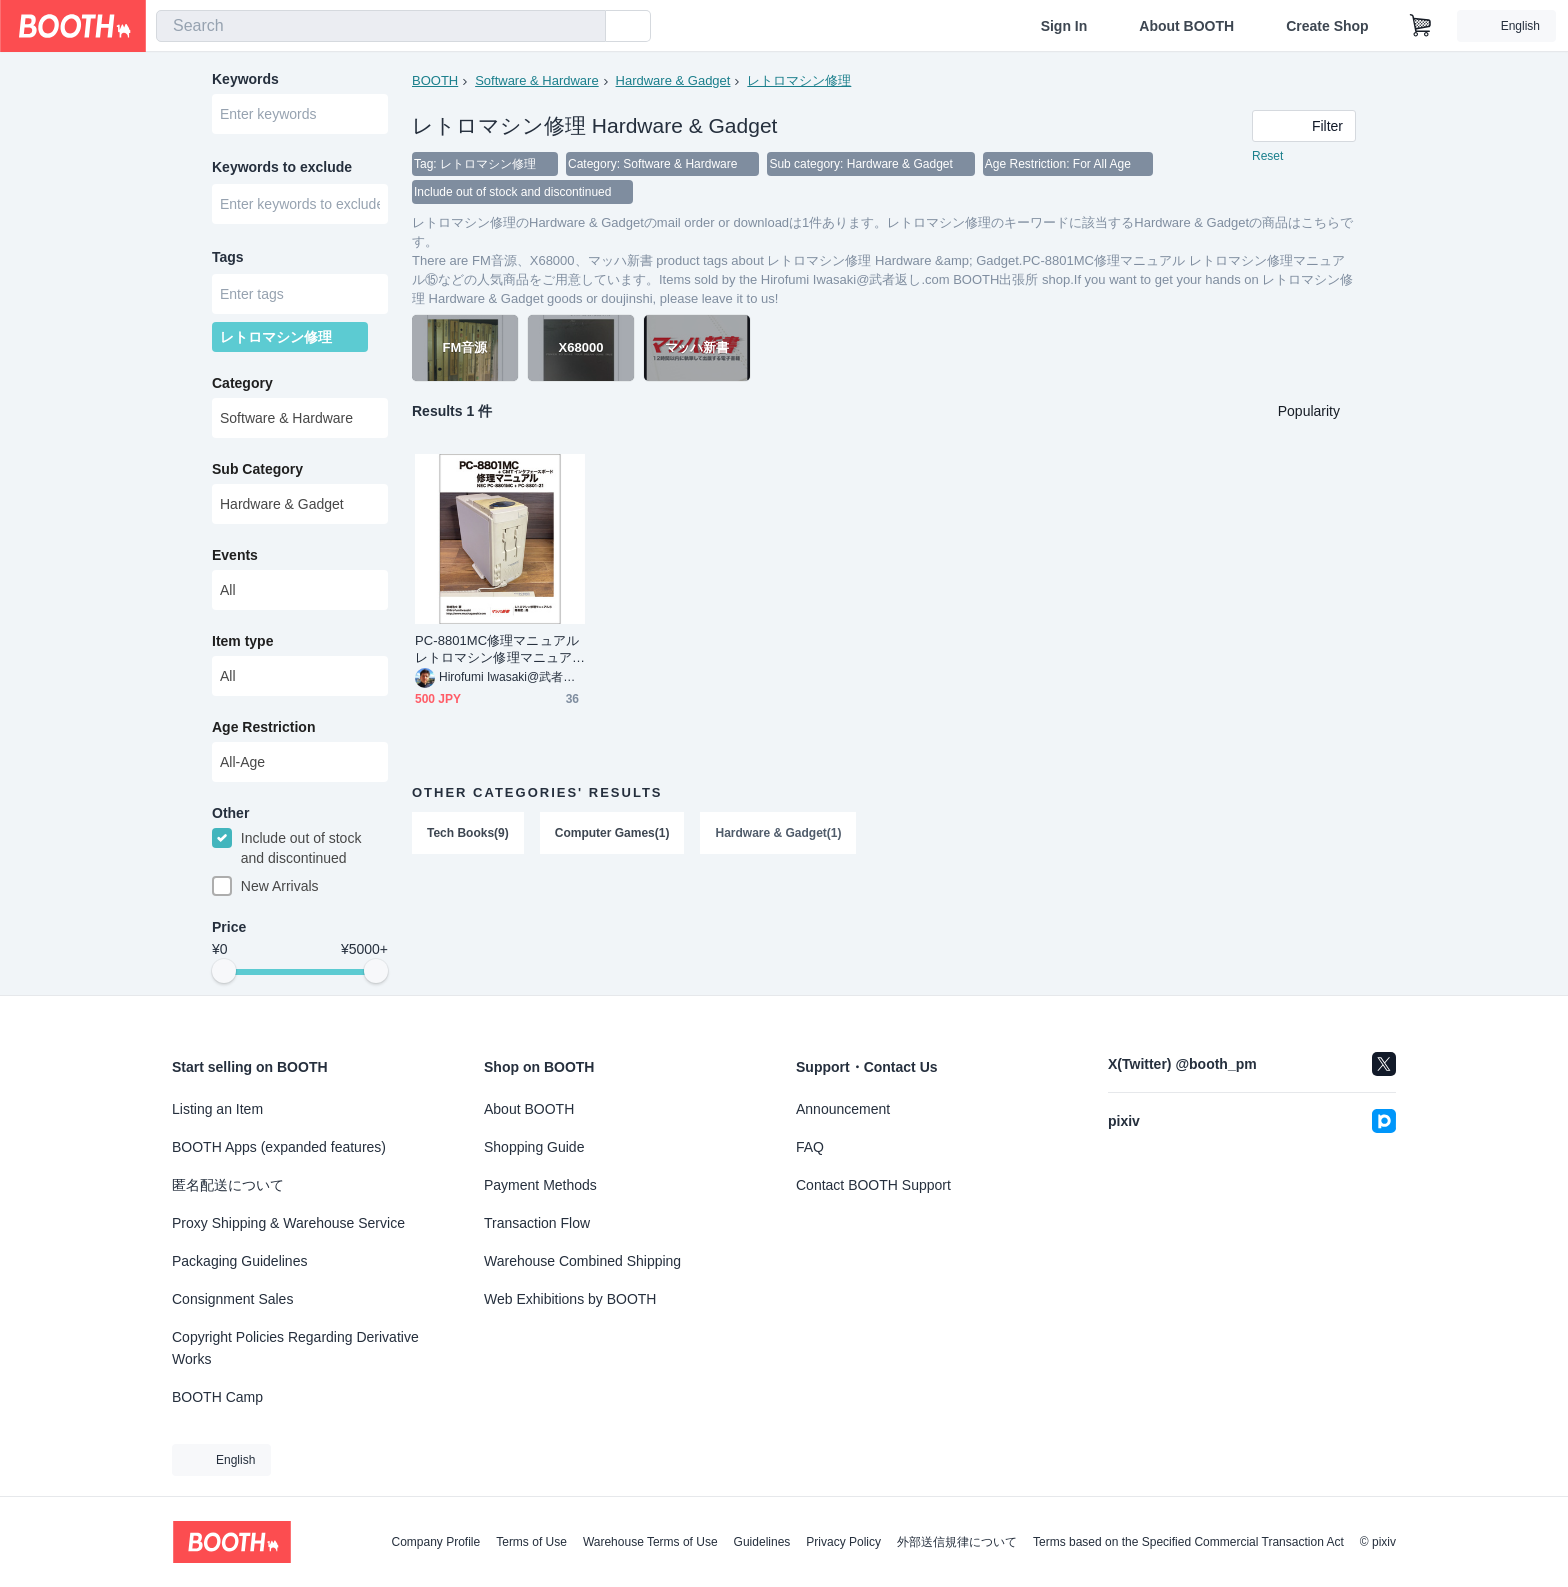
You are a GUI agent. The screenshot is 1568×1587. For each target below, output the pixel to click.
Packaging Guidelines (239, 1261)
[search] (586, 27)
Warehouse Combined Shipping (582, 1261)
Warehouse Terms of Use (650, 1542)
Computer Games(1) (612, 833)
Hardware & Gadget (673, 80)
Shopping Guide (534, 1147)
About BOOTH (1186, 26)
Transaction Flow (537, 1223)
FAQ (810, 1147)
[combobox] (381, 26)
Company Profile (435, 1542)
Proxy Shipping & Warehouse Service (288, 1223)
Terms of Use (531, 1542)
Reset (1267, 156)
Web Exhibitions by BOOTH (570, 1299)
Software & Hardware (537, 80)
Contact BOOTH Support (873, 1185)
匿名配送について (228, 1185)
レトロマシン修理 (799, 80)
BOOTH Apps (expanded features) (279, 1147)
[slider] (224, 972)
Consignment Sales (232, 1299)
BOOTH (435, 80)
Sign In (1064, 26)
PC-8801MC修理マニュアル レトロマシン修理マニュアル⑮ (497, 649)
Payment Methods (540, 1185)
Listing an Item (217, 1109)
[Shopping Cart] (1421, 26)
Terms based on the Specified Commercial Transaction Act (1188, 1542)
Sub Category (257, 469)
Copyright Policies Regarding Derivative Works (295, 1348)
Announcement (843, 1109)
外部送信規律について (957, 1542)
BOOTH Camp (217, 1397)
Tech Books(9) (468, 833)
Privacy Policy (843, 1542)
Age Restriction (263, 727)
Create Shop (1327, 26)
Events (235, 555)
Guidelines (762, 1542)
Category (242, 383)
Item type (242, 641)
